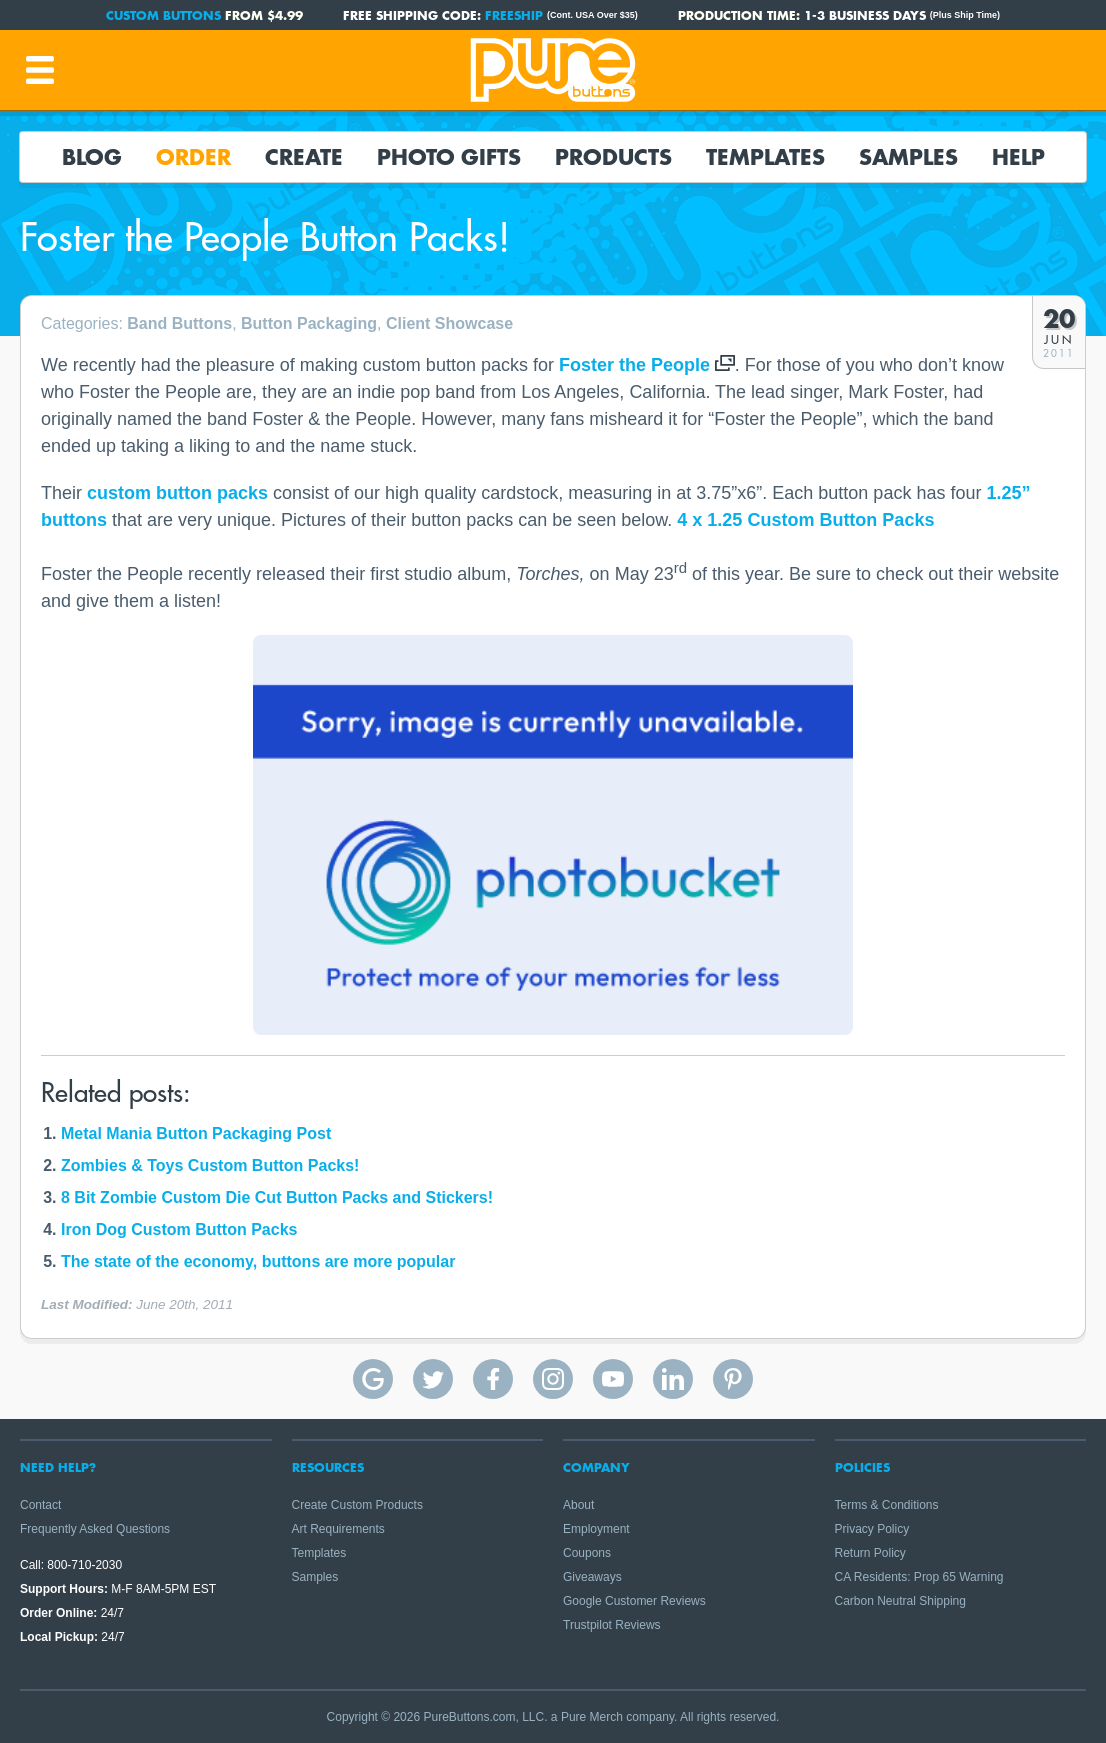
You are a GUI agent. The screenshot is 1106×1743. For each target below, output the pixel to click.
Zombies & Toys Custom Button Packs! (210, 1165)
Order (193, 157)
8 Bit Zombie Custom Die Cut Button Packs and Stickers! (277, 1197)
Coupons (587, 1553)
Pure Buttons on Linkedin (673, 1379)
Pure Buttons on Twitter (433, 1379)
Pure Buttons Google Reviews (373, 1379)
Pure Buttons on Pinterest (733, 1379)
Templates (765, 157)
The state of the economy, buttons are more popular (258, 1261)
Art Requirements (338, 1529)
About (578, 1505)
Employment (596, 1529)
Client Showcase (449, 323)
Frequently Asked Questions (95, 1529)
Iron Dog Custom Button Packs (179, 1229)
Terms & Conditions (887, 1505)
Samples (908, 157)
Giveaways (592, 1577)
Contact (40, 1505)
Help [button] (1018, 157)
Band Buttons (179, 323)
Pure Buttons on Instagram (553, 1379)
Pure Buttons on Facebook (493, 1379)
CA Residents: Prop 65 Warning (919, 1577)
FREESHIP (514, 15)
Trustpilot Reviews (612, 1625)
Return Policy (870, 1553)
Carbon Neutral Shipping (900, 1601)
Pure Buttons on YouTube (613, 1379)
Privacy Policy (872, 1529)
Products (613, 157)
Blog (92, 157)
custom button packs (177, 493)
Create (304, 157)
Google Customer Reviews (634, 1601)
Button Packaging (309, 323)
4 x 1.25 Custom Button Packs (805, 520)
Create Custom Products (357, 1505)
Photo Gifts (449, 157)
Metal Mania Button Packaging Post (196, 1133)
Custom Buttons (163, 15)
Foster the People (634, 365)
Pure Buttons (553, 70)
